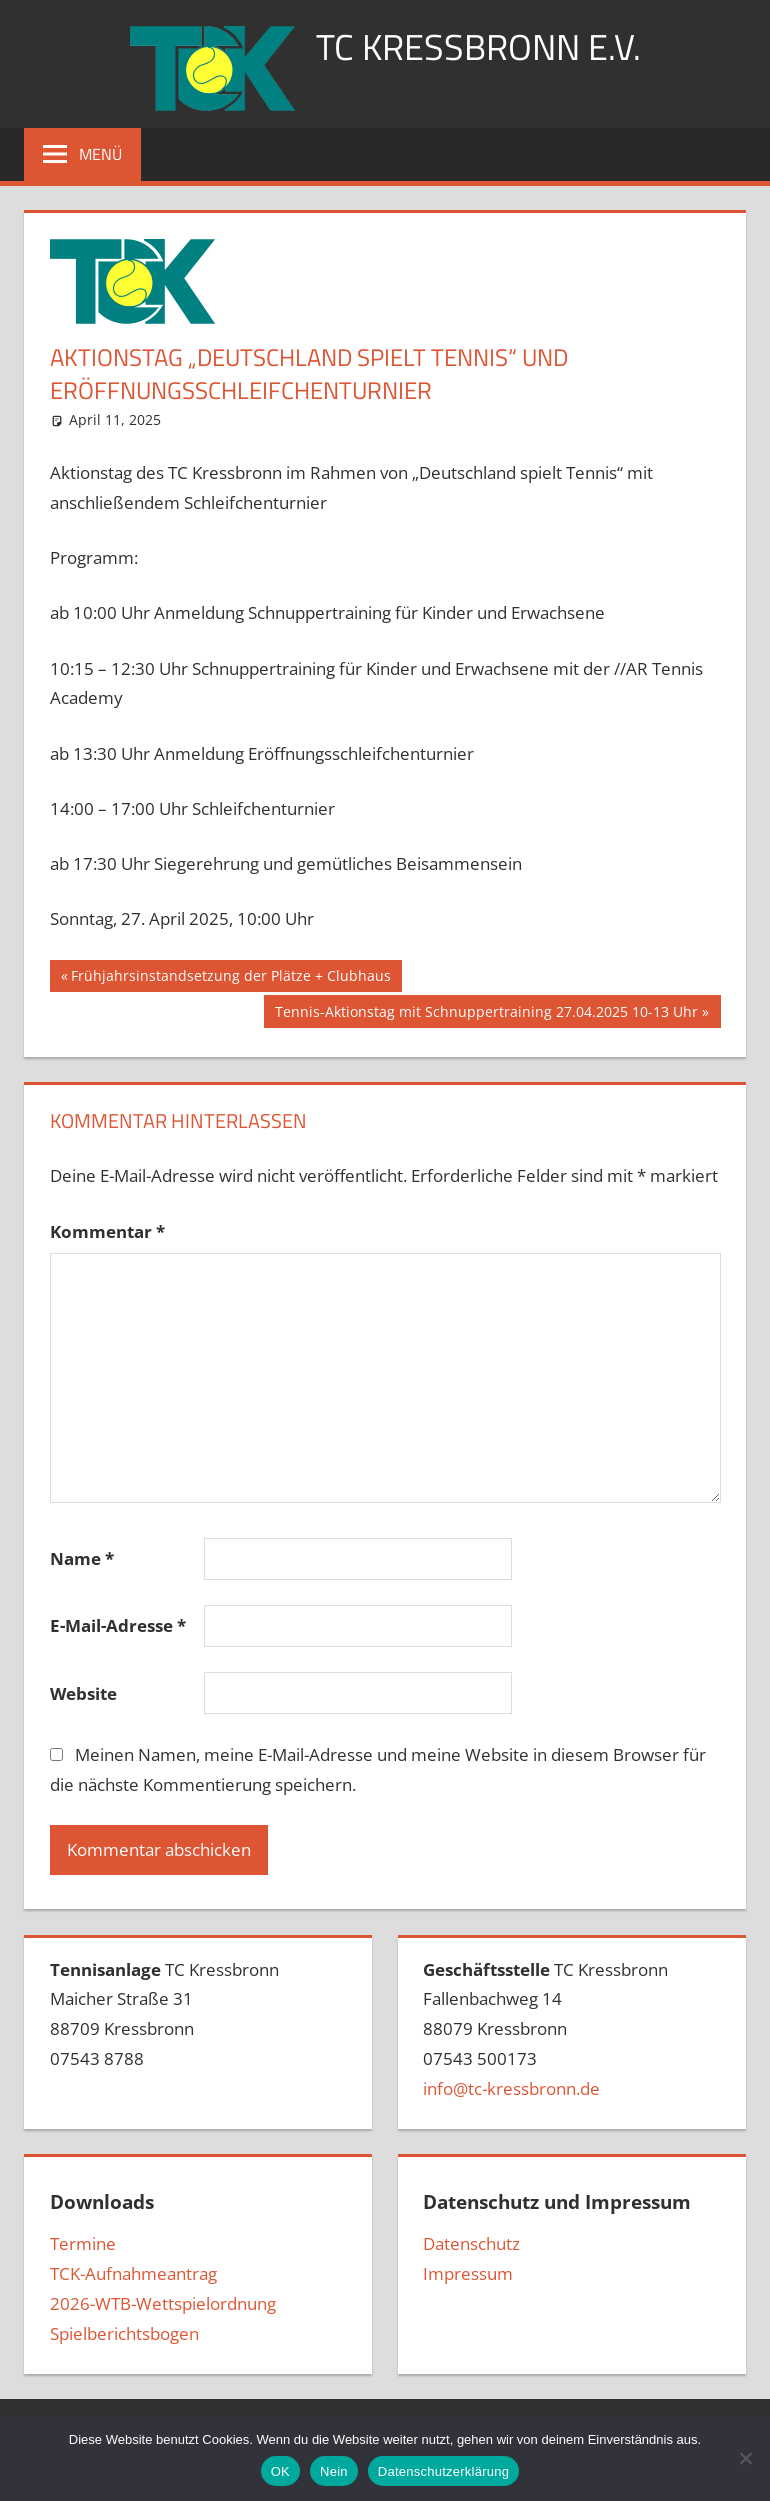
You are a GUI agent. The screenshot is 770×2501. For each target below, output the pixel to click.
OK (280, 2471)
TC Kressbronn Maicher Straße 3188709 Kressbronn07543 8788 (164, 2014)
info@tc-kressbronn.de (511, 2088)
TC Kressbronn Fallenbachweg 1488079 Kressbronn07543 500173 (545, 2029)
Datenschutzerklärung (443, 2471)
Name (82, 1558)
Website (83, 1693)
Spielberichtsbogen (124, 2333)
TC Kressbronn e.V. (478, 46)
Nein (334, 2471)
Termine (83, 2243)
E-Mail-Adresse (118, 1625)
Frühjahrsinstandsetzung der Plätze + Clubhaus (230, 978)
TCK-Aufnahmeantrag (133, 2273)
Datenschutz (471, 2243)
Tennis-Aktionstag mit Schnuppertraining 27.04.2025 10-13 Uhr (486, 1014)
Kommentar (107, 1231)
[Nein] (745, 2458)
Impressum (468, 2273)
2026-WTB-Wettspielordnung (163, 2303)
